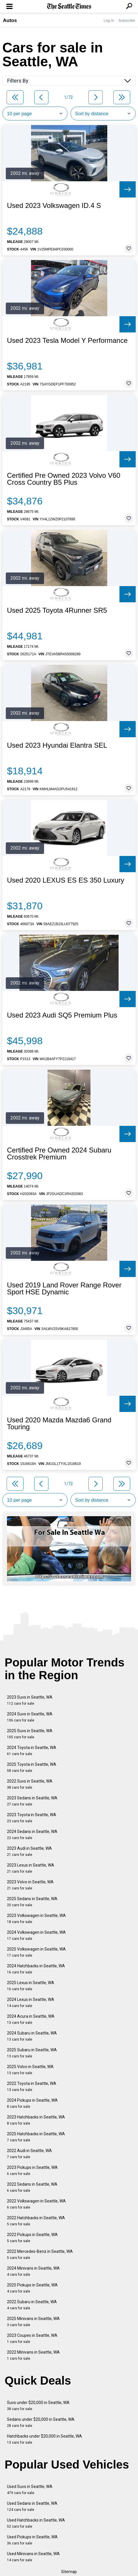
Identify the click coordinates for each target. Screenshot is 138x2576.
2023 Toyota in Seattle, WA (31, 1817)
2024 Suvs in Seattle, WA (29, 1717)
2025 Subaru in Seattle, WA (32, 2053)
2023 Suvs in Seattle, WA (29, 1700)
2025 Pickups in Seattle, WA (32, 2288)
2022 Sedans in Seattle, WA (32, 2187)
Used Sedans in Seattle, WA (32, 2506)
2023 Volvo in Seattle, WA (30, 1885)
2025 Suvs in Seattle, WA (29, 1733)
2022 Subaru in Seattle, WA (32, 2304)
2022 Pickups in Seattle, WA (32, 2237)
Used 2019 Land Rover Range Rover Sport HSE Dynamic (64, 1289)
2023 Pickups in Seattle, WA (32, 2170)
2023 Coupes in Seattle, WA (32, 2338)
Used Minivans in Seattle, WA (33, 2556)
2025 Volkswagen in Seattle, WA (36, 1952)
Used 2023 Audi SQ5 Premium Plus (62, 1015)
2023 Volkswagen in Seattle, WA (36, 1918)
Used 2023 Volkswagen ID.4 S (54, 205)
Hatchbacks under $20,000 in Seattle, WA (44, 2439)
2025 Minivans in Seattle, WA (33, 2321)
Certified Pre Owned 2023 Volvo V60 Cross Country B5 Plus (63, 479)
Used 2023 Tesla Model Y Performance (67, 340)
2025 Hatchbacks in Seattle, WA (36, 2137)
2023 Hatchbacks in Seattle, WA (36, 2120)
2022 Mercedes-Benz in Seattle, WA (40, 2254)
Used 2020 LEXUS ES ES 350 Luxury (65, 880)
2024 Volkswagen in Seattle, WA (36, 1935)
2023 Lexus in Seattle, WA (30, 1868)
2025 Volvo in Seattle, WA (30, 2069)
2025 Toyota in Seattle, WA (31, 1767)
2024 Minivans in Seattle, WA (33, 2271)
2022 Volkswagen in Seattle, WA (36, 2204)
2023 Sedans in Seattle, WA (32, 1801)
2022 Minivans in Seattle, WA (33, 2355)
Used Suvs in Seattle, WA (29, 2489)
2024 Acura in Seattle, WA (31, 2019)
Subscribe (126, 20)
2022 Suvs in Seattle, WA (29, 1784)
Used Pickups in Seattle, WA (32, 2540)
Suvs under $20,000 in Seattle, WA (38, 2405)
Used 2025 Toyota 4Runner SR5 (57, 610)
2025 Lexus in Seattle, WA (30, 1985)
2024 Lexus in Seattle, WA (30, 2002)
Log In (109, 20)
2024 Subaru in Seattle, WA (32, 2036)
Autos (10, 20)
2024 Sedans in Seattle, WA (32, 1834)
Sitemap (69, 2571)
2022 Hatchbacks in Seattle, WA (36, 2220)
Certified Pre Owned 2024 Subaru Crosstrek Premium (59, 1154)
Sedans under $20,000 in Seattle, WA (41, 2422)
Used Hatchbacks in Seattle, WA (36, 2523)
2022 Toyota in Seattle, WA (31, 2086)
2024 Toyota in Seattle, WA (31, 1750)
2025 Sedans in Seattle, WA (32, 1901)
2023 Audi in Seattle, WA (29, 1851)
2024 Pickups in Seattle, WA (32, 2103)
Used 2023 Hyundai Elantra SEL (57, 745)
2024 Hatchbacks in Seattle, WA (36, 1969)
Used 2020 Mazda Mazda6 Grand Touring (59, 1423)
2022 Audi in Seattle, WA (29, 2153)
